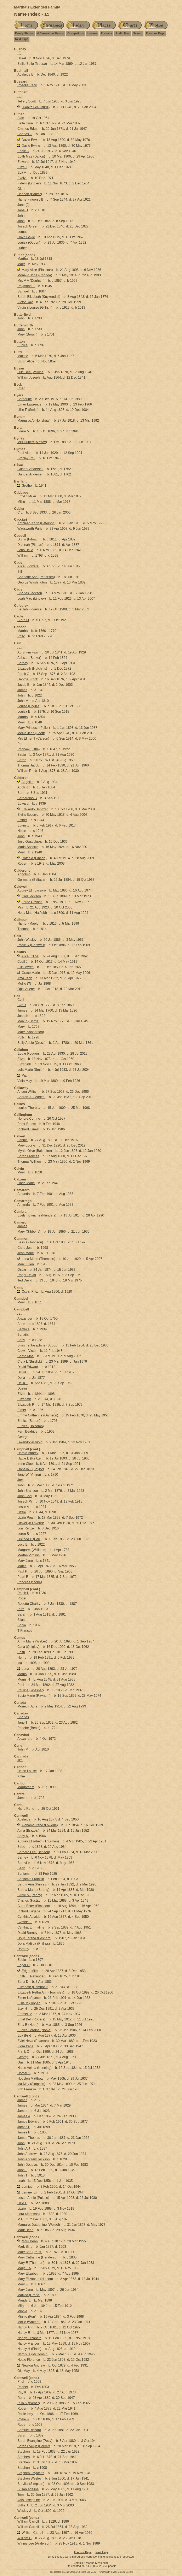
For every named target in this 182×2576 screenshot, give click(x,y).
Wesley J (24, 2510)
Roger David (26, 1275)
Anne (21, 1324)
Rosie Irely (25, 2414)
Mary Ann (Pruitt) (29, 2252)
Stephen (23, 2451)
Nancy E (23, 2332)
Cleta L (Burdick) (29, 1361)
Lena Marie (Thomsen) (38, 1259)
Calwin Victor (27, 1350)
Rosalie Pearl (27, 85)
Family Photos (24, 33)
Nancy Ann (25, 2327)
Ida (19, 1663)
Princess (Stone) (29, 1582)
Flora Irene (25, 2046)
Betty (21, 1340)
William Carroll (28, 2521)
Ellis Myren (25, 967)
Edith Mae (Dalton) (31, 156)
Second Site (84, 2572)
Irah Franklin (26, 2089)
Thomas (23, 929)
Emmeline (24, 2014)
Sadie (21, 754)
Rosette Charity (28, 1603)
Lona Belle (25, 550)
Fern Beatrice (27, 1431)
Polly (21, 636)
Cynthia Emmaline (30, 1927)
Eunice (22, 345)
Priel (20, 2381)
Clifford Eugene (28, 1911)
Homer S (23, 2073)
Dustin (22, 1388)
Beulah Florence (29, 609)
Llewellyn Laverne (30, 1523)
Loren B (23, 1533)
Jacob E (23, 684)
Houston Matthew (30, 2078)
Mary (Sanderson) (30, 1032)
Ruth (20, 1609)
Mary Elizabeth (28, 2273)
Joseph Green (27, 226)
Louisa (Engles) (28, 706)
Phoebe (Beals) (28, 1728)
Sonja (21, 1625)
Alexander (24, 1318)
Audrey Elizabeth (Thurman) (38, 1841)
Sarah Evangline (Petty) (34, 2440)
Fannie (22, 1140)
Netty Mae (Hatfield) (32, 912)
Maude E (24, 2300)
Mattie (22, 1566)
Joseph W (24, 1501)
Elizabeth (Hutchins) (32, 668)
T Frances (24, 1630)
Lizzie (21, 1512)
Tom (20, 2494)
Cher (21, 388)
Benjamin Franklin (30, 1879)
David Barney (27, 1933)
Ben (20, 792)
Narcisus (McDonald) (32, 2354)
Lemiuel (27, 2186)
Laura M (23, 431)
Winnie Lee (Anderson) (34, 2543)
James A (23, 2116)
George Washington (32, 582)
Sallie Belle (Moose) (32, 63)
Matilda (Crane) (28, 2295)
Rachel (22, 2387)
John (21, 215)
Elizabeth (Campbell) (32, 1987)
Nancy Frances (28, 2343)
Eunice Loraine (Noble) (34, 2030)
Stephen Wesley (29, 2478)
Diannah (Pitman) (30, 544)
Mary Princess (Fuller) (33, 727)
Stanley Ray (26, 458)
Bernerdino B (27, 798)
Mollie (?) (24, 983)
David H (23, 1372)
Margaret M (25, 1787)
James (22, 690)
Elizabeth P (25, 1404)
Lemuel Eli (29, 2192)
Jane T (22, 1722)
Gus (20, 2062)
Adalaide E (25, 74)
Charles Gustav (28, 1900)
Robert (22, 863)
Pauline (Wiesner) (30, 1690)
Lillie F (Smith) (28, 409)
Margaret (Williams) (31, 1550)
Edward (23, 162)
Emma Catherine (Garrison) (37, 1415)
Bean (21, 1868)
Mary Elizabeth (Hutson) (35, 2279)
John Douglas (27, 2164)
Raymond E (26, 286)
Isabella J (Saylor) (30, 1469)
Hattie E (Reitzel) (29, 1458)
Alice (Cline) (30, 956)
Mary (21, 264)
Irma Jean (24, 978)
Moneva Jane (27, 1706)
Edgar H (23, 1965)
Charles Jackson (29, 593)
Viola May (24, 1081)
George (22, 1437)
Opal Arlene (26, 989)
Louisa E (23, 711)
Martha (22, 258)
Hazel (21, 58)
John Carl (24, 1496)
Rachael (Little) (28, 749)
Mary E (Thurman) (30, 2262)
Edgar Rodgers (28, 1053)
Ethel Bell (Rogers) (31, 2019)
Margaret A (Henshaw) (33, 420)
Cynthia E (24, 1922)
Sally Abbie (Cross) (31, 1042)
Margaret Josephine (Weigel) (38, 2224)
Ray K (22, 2392)
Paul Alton (24, 453)
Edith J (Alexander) (31, 1976)
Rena (21, 2397)
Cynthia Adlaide (28, 1916)
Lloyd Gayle (26, 237)
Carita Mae (25, 1356)
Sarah (21, 760)
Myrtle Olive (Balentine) (34, 1151)
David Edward (27, 1367)
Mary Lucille (26, 1145)
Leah (21, 2181)
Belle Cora (25, 123)
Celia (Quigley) (28, 1646)
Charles (23, 1717)
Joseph (22, 1016)
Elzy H (22, 2008)
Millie (21, 501)
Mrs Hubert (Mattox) (32, 442)
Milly (20, 2306)
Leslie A (23, 1507)
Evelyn (22, 178)
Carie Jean (25, 1247)
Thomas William (29, 1161)
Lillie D (22, 2203)
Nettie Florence (28, 2359)
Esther (22, 820)
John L (22, 2170)
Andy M (23, 1836)
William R (24, 770)
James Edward (28, 2121)
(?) (19, 53)
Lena (25, 1668)
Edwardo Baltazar (35, 809)
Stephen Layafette (30, 2473)
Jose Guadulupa (29, 841)
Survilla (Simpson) (30, 2484)
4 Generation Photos (50, 33)
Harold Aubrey (27, 1453)
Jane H (22, 210)
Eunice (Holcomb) (30, 1426)
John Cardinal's (71, 2572)
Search (137, 33)
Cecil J (22, 961)
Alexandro (24, 1738)
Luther (22, 248)
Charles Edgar (28, 128)
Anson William (27, 1091)
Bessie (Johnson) (30, 1242)
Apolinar (23, 787)
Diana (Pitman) (28, 539)
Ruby (21, 2424)
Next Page (21, 39)
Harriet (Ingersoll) (30, 199)
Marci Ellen (25, 1264)
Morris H (23, 1679)
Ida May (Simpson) (31, 2084)
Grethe (27, 485)
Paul (20, 1685)
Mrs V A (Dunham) (31, 280)
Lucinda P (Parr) (29, 1539)
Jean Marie (25, 1253)
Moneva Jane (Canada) (34, 275)
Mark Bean (25, 2230)
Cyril (20, 999)
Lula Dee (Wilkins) (30, 372)
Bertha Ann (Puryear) (33, 1884)
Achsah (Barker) (29, 657)
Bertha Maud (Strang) (33, 1889)
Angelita (28, 782)
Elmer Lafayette (29, 1998)
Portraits (106, 33)
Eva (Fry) (24, 2035)
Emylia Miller (26, 496)
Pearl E (22, 1577)
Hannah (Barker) (29, 194)
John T (22, 2175)
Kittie (21, 1776)
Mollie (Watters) (28, 2322)
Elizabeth (24, 1064)
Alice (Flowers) (28, 566)
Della (21, 1377)
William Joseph (28, 377)
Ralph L (23, 1593)
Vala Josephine (28, 2500)
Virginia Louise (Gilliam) (34, 307)
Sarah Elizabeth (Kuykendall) (38, 296)
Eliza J (22, 167)
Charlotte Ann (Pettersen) (36, 577)
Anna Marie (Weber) (32, 1641)
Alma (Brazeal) (28, 1830)
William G (24, 2538)
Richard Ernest (28, 1129)
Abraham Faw (27, 652)
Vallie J (22, 2505)
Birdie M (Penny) (29, 1895)
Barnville (23, 1863)
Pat (19, 744)
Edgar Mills (30, 1971)
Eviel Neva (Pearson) (33, 2041)
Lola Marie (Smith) (31, 1069)
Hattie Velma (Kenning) (34, 2067)
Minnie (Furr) (26, 2316)
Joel (20, 1480)
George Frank (27, 679)
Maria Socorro (27, 847)
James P (23, 2132)
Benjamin (24, 1873)
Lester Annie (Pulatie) (33, 2197)
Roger (22, 1598)
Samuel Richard (29, 2430)
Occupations (75, 33)
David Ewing (31, 145)
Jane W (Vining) (29, 1474)
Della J (22, 1383)
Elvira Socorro (27, 814)
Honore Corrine (28, 1118)
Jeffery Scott (26, 101)
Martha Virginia (28, 1555)
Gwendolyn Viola (29, 1442)
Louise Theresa (28, 1107)
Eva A (21, 172)
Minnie (22, 2311)
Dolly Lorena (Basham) (34, 1938)
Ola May (23, 2371)
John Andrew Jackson (33, 2159)
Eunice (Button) (28, 1420)
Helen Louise (27, 1771)
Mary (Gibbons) (28, 1231)
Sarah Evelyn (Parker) (33, 2446)
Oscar (21, 1269)
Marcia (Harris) (28, 1021)
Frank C (23, 2051)
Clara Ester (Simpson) (33, 1906)
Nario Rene (25, 1808)
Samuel (23, 291)
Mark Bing (24, 2246)
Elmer (21, 1410)
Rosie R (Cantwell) (31, 945)
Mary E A (24, 2268)
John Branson (27, 1490)
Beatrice (23, 1329)
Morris (22, 1674)
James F (23, 2127)
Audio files (122, 33)
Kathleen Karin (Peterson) (36, 523)
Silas (21, 1620)
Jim (20, 1760)
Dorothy (23, 1949)
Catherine (24, 399)
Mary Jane (25, 1560)
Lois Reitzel (26, 1528)
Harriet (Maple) (28, 923)
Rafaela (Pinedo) (34, 858)
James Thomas (28, 2137)
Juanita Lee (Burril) (36, 107)
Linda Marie (26, 1183)
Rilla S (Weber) (28, 2403)
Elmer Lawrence (29, 404)
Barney (22, 663)
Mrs (20, 907)
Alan (20, 118)
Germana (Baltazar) (32, 879)
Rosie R (23, 2419)
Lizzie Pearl (26, 1517)
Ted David (24, 1280)
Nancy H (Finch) (29, 2349)
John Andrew (27, 2154)
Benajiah (23, 1334)
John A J (23, 2148)
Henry (21, 1657)
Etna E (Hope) (27, 2024)
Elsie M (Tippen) (29, 2003)
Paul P (22, 1571)
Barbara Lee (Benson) (33, 1852)
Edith (21, 1652)
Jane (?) (23, 205)
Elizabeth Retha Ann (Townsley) (40, 1992)
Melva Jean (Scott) (31, 733)
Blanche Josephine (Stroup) (37, 1345)
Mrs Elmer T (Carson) (33, 738)
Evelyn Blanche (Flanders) (36, 1215)
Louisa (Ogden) (28, 242)
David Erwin (30, 140)
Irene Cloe (25, 1463)
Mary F (22, 2284)
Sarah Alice (25, 361)
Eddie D (23, 151)
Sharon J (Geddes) (31, 1097)
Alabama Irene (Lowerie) (40, 1825)
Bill (19, 571)
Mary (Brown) (27, 334)
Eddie (21, 1959)
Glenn (21, 188)
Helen (21, 831)
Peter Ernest (26, 1124)
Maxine (22, 356)
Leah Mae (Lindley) (31, 598)
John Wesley (26, 939)
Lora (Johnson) (28, 2214)
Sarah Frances (28, 1156)
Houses (92, 33)
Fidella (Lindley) (29, 183)
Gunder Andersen (30, 469)
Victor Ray (25, 302)
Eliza (21, 1059)
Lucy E (22, 1544)
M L (20, 2219)
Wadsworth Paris (29, 528)
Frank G (23, 674)
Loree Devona (32, 902)
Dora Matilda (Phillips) (33, 1943)
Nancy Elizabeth (29, 2338)
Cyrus (21, 1005)
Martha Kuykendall (97, 2562)
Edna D (22, 1981)
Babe (21, 1846)
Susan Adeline (28, 2489)
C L (20, 512)
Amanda (23, 1194)
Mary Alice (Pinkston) (37, 270)
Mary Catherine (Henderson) (38, 2257)
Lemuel (22, 231)
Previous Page (155, 33)
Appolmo (23, 874)
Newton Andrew (33, 2365)
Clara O (23, 620)
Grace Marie (31, 973)
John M (22, 701)
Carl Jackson (31, 896)
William (22, 555)
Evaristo (23, 825)
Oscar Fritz (30, 1291)
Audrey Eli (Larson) (31, 890)
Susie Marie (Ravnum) (33, 1695)
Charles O (24, 134)
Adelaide (23, 1819)
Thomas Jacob (28, 765)
